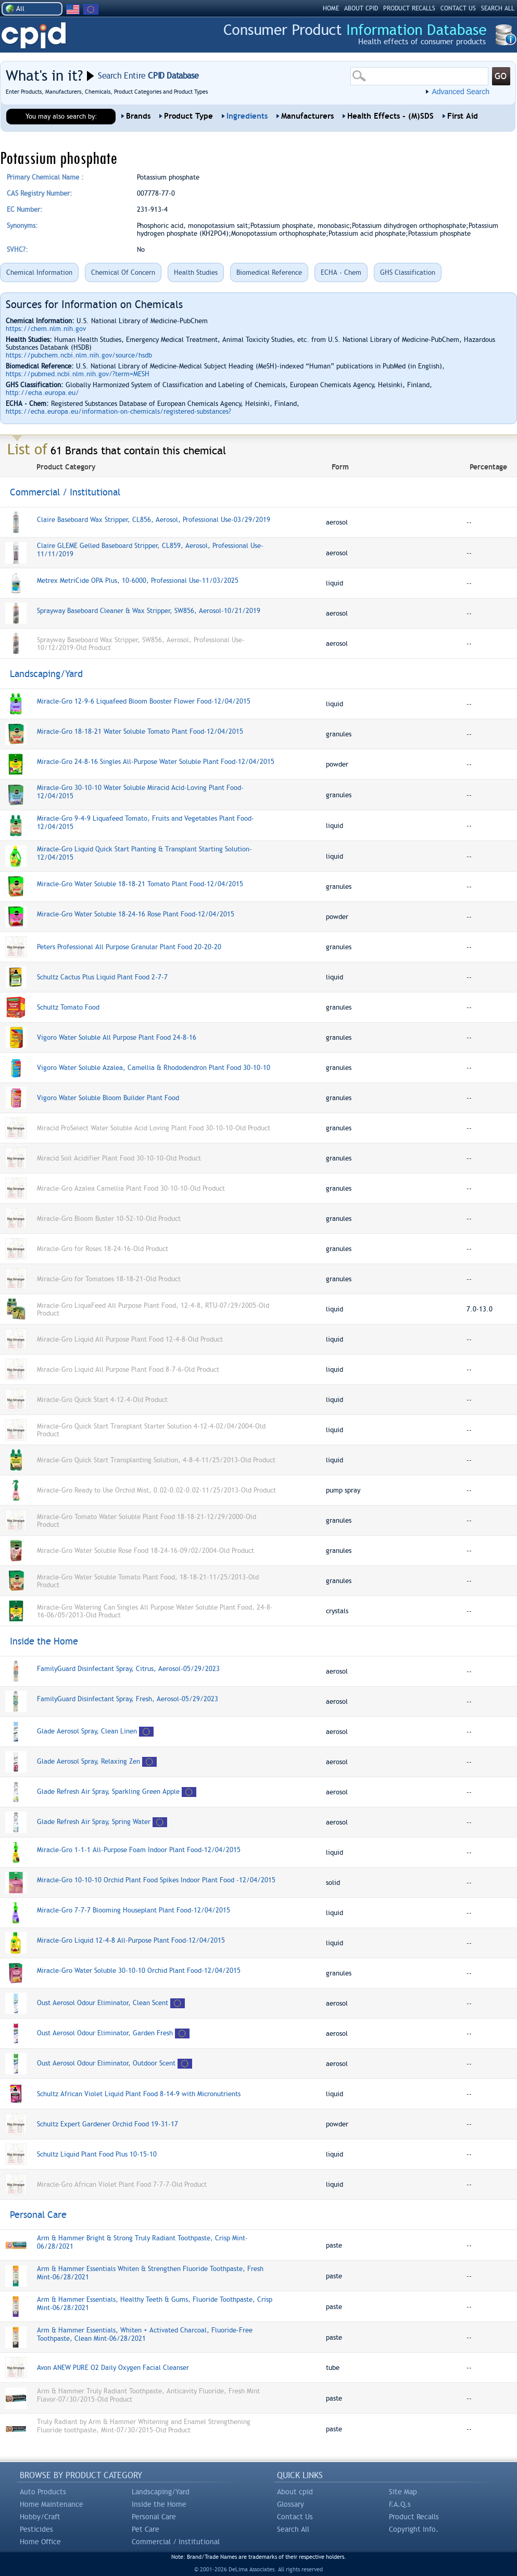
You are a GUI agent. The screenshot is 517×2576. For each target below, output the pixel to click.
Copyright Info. (413, 2529)
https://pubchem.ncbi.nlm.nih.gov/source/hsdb (79, 355)
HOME (331, 8)
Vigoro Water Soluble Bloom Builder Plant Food (108, 1098)
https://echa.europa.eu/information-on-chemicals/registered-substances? (118, 411)
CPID (33, 35)
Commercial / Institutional (176, 2541)
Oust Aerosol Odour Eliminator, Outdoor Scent (106, 2063)
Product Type (188, 116)
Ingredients (247, 116)
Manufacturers (307, 116)
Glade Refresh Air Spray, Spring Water (93, 1822)
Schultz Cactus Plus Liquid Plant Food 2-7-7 (102, 977)
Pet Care (145, 2529)
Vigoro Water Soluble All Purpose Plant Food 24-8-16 (116, 1037)
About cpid (295, 2492)
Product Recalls (414, 2517)
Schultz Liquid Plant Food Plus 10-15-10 (97, 2154)
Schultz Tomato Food (68, 1007)
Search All (293, 2529)
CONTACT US (458, 8)
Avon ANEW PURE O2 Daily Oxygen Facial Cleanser (113, 2367)
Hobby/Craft (40, 2517)
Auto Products (43, 2492)
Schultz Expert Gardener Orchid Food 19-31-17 (107, 2124)
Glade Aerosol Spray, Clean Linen (87, 1731)
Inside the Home (159, 2504)
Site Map (403, 2492)
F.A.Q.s (400, 2504)
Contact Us (295, 2517)
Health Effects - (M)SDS (390, 116)
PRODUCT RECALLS (409, 8)
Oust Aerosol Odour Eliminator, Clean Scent (102, 2003)
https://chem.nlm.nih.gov (46, 329)
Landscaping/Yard (161, 2492)
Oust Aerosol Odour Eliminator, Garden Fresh (105, 2033)
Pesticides (36, 2529)
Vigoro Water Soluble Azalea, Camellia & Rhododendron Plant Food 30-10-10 (153, 1068)
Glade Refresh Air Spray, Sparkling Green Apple (108, 1791)
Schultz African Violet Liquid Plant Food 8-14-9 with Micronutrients (139, 2094)
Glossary (290, 2504)
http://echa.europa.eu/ (42, 393)
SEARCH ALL (497, 8)
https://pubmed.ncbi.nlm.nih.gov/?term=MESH (77, 374)
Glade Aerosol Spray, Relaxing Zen (88, 1761)
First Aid (462, 116)
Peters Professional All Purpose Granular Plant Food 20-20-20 (129, 947)
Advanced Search (460, 91)
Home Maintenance (51, 2504)
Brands (138, 116)
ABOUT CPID (361, 8)
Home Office (40, 2541)
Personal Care (154, 2517)
